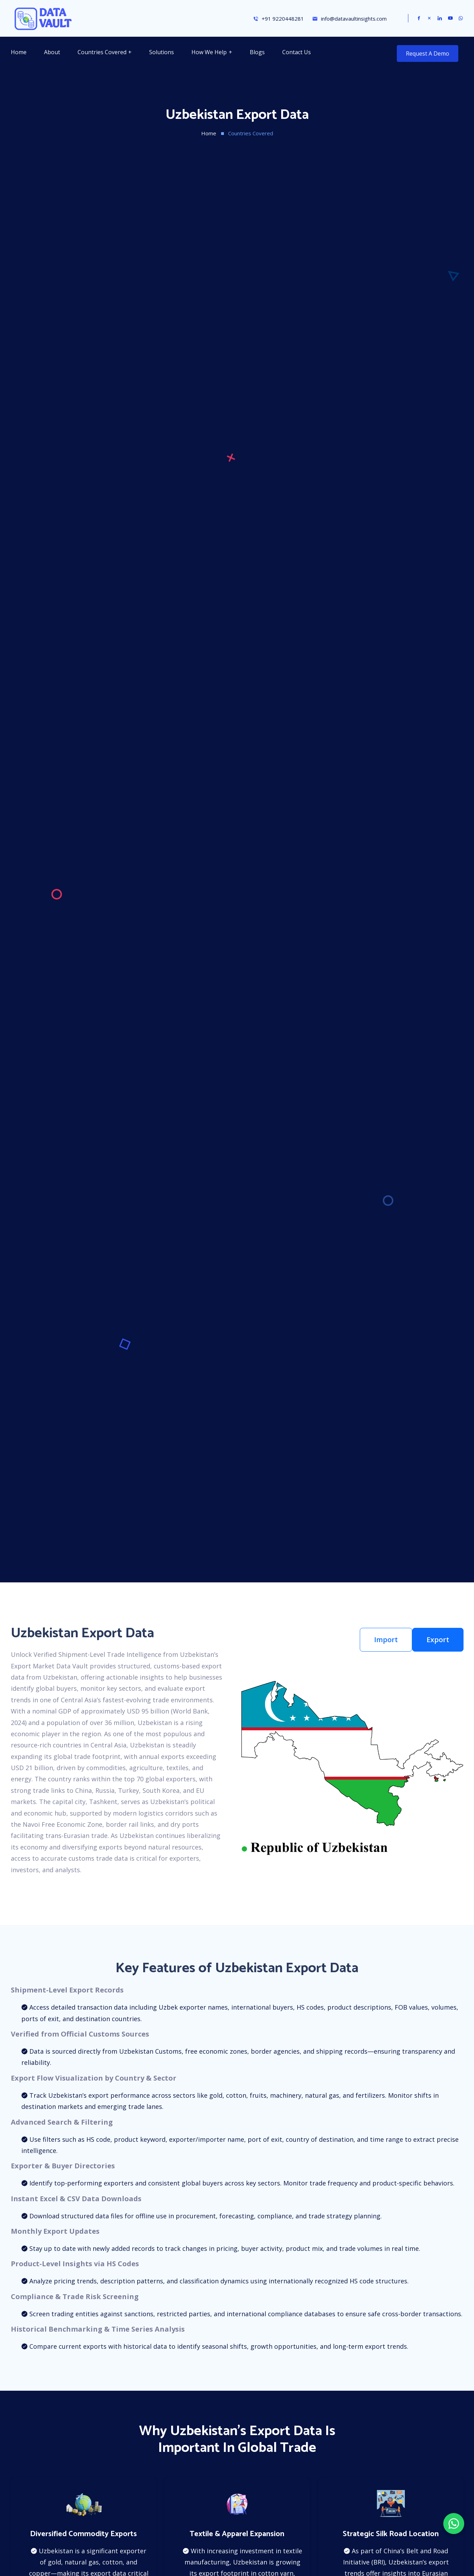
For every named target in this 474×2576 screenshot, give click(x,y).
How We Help (209, 52)
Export (437, 1639)
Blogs (257, 52)
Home (19, 52)
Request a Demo (427, 53)
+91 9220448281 (278, 18)
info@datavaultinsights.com (349, 18)
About (52, 52)
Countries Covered (102, 52)
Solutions (161, 52)
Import (386, 1639)
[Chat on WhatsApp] (453, 2523)
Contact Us (296, 52)
